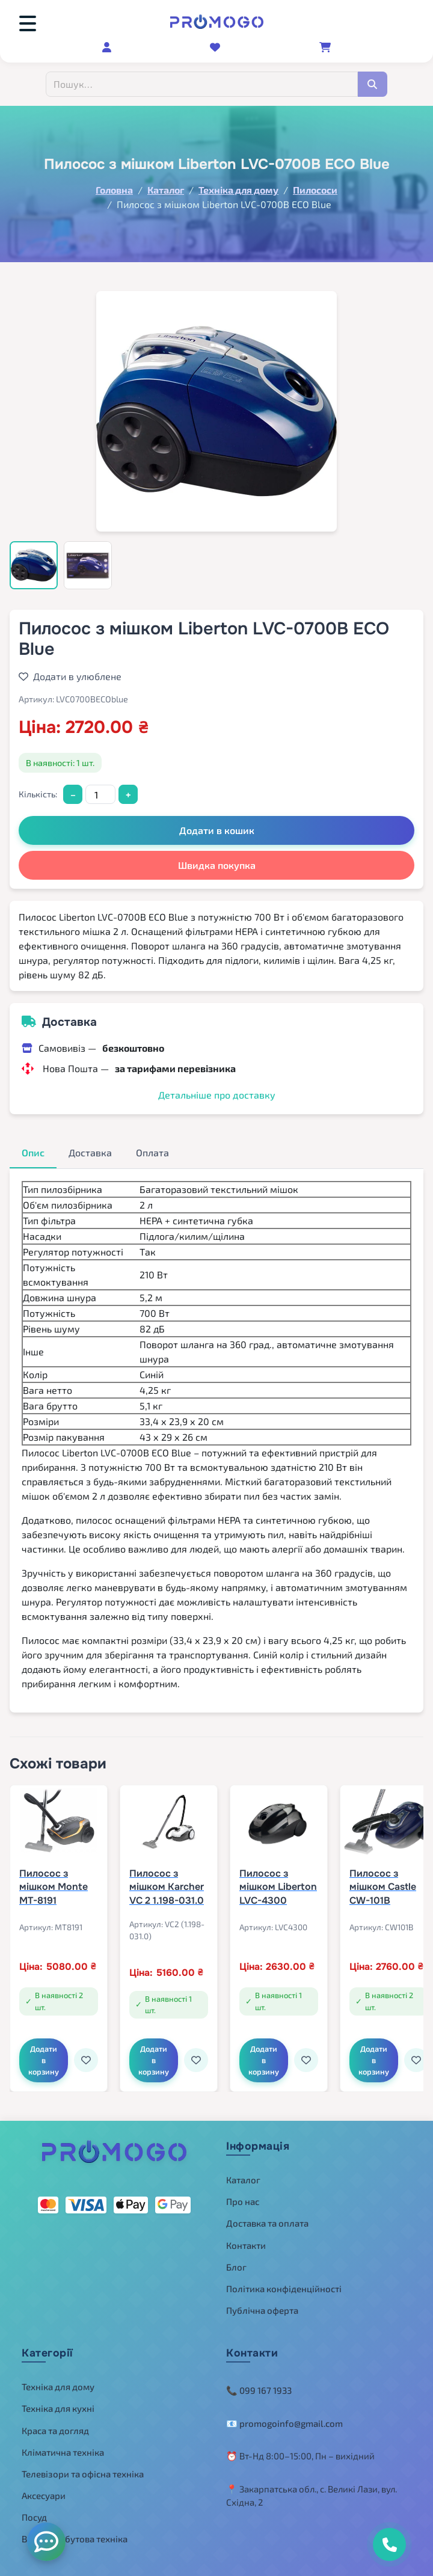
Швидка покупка (217, 865)
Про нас (242, 2201)
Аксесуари (44, 2495)
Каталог (243, 2179)
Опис (33, 1152)
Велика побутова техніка (74, 2538)
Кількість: (38, 794)
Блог (236, 2267)
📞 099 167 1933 (259, 2390)
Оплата (152, 1152)
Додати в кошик (216, 830)
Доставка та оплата (267, 2223)
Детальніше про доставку (216, 1094)
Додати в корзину (43, 2060)
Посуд (34, 2517)
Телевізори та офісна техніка (83, 2473)
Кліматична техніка (63, 2452)
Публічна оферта (262, 2310)
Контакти (246, 2245)
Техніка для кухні (58, 2408)
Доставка (90, 1152)
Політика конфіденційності (284, 2288)
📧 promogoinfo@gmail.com (284, 2423)
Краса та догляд (55, 2430)
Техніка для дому (58, 2386)
